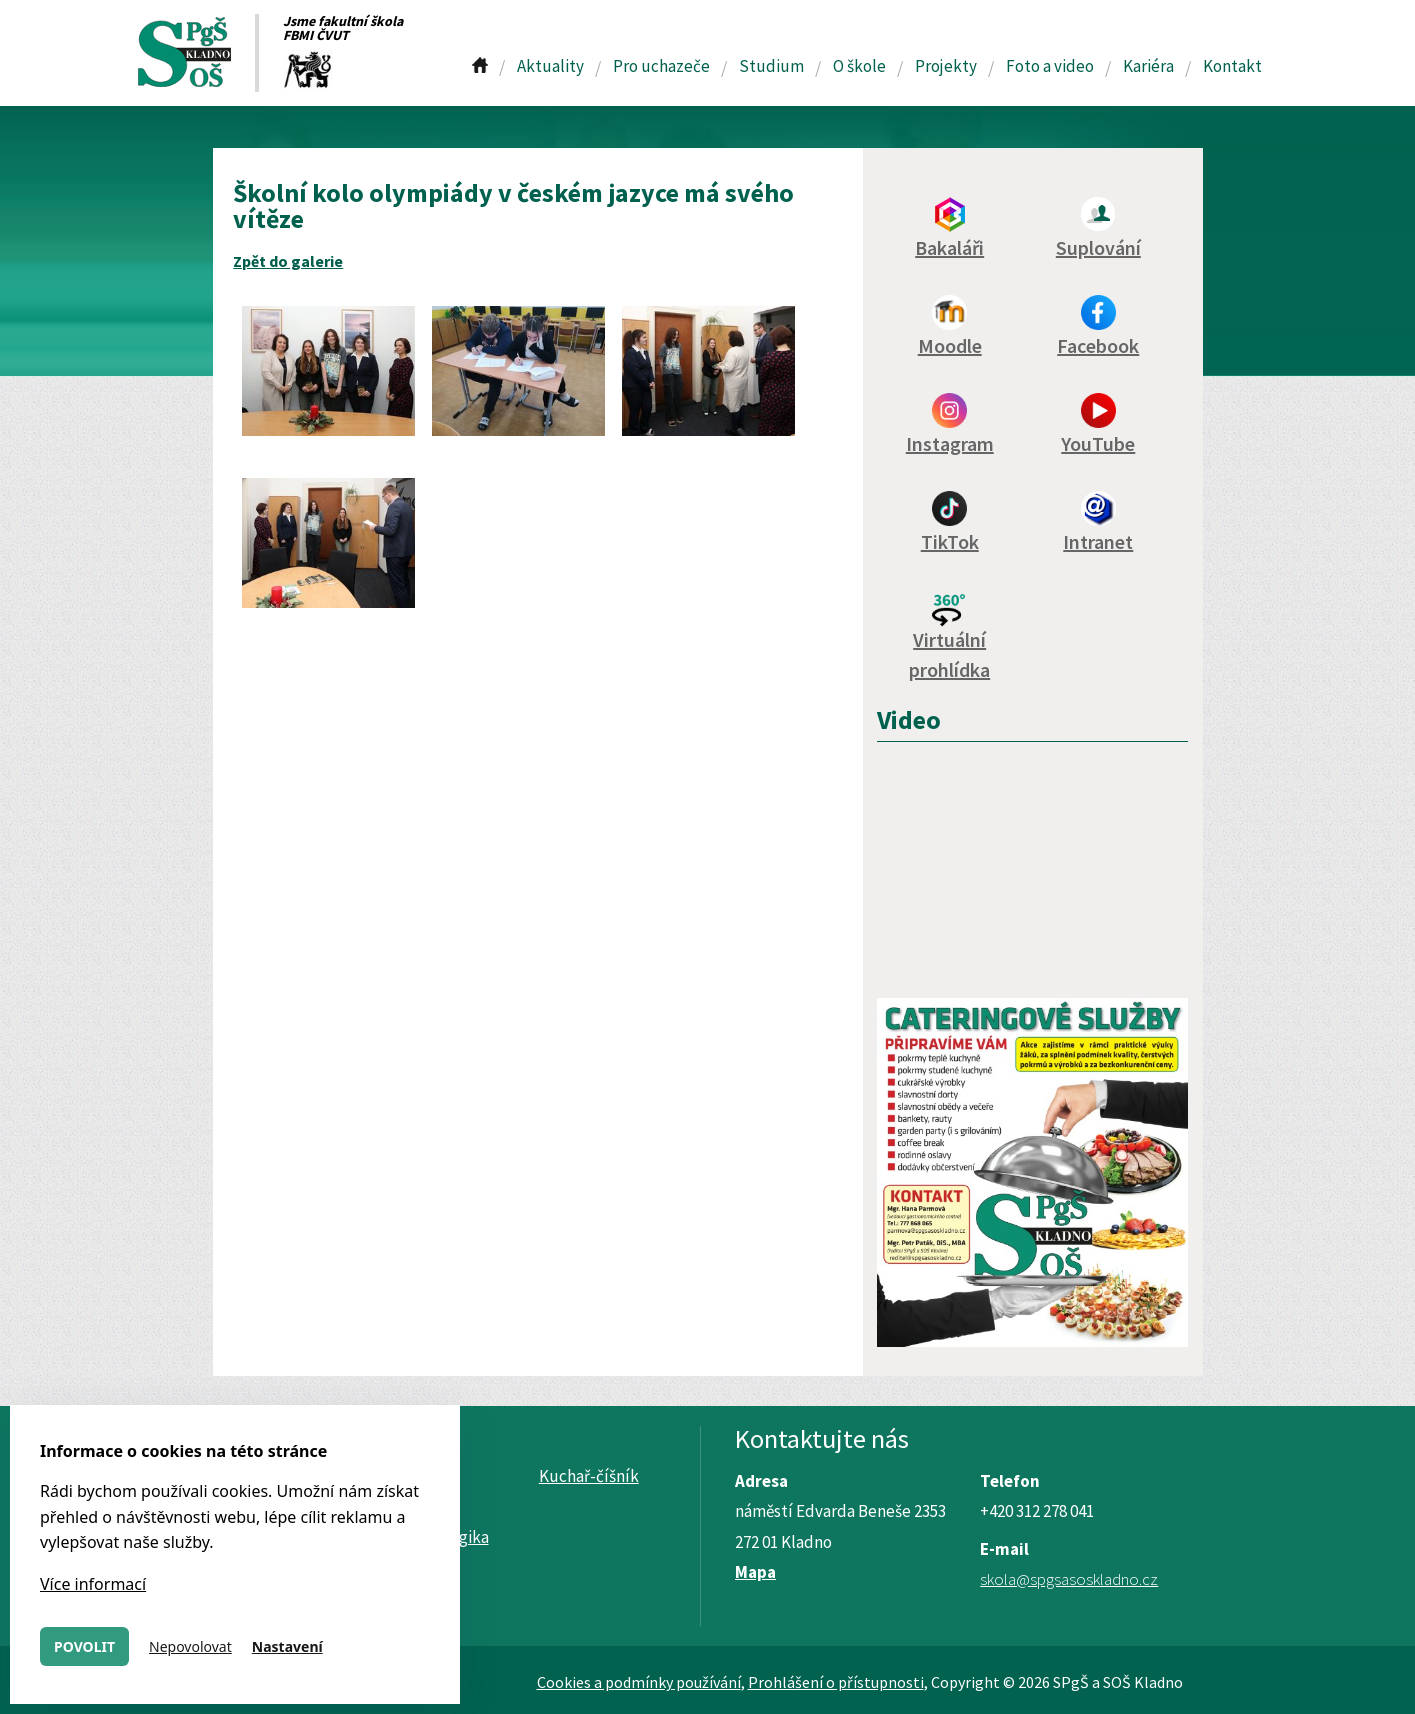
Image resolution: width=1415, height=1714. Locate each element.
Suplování (1098, 247)
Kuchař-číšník (589, 1476)
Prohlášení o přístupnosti (836, 1682)
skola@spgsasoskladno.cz (1069, 1579)
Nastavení (287, 1646)
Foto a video (1050, 66)
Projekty (946, 66)
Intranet (1098, 541)
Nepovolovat (190, 1646)
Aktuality (550, 66)
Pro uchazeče (661, 66)
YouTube (1098, 443)
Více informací (93, 1584)
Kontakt (1232, 66)
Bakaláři (949, 247)
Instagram (950, 443)
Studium (771, 66)
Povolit (84, 1646)
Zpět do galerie (288, 261)
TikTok (950, 541)
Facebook (1098, 345)
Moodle (950, 345)
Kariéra (1148, 66)
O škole (859, 66)
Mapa (755, 1572)
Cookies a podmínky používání (639, 1682)
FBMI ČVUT (316, 35)
